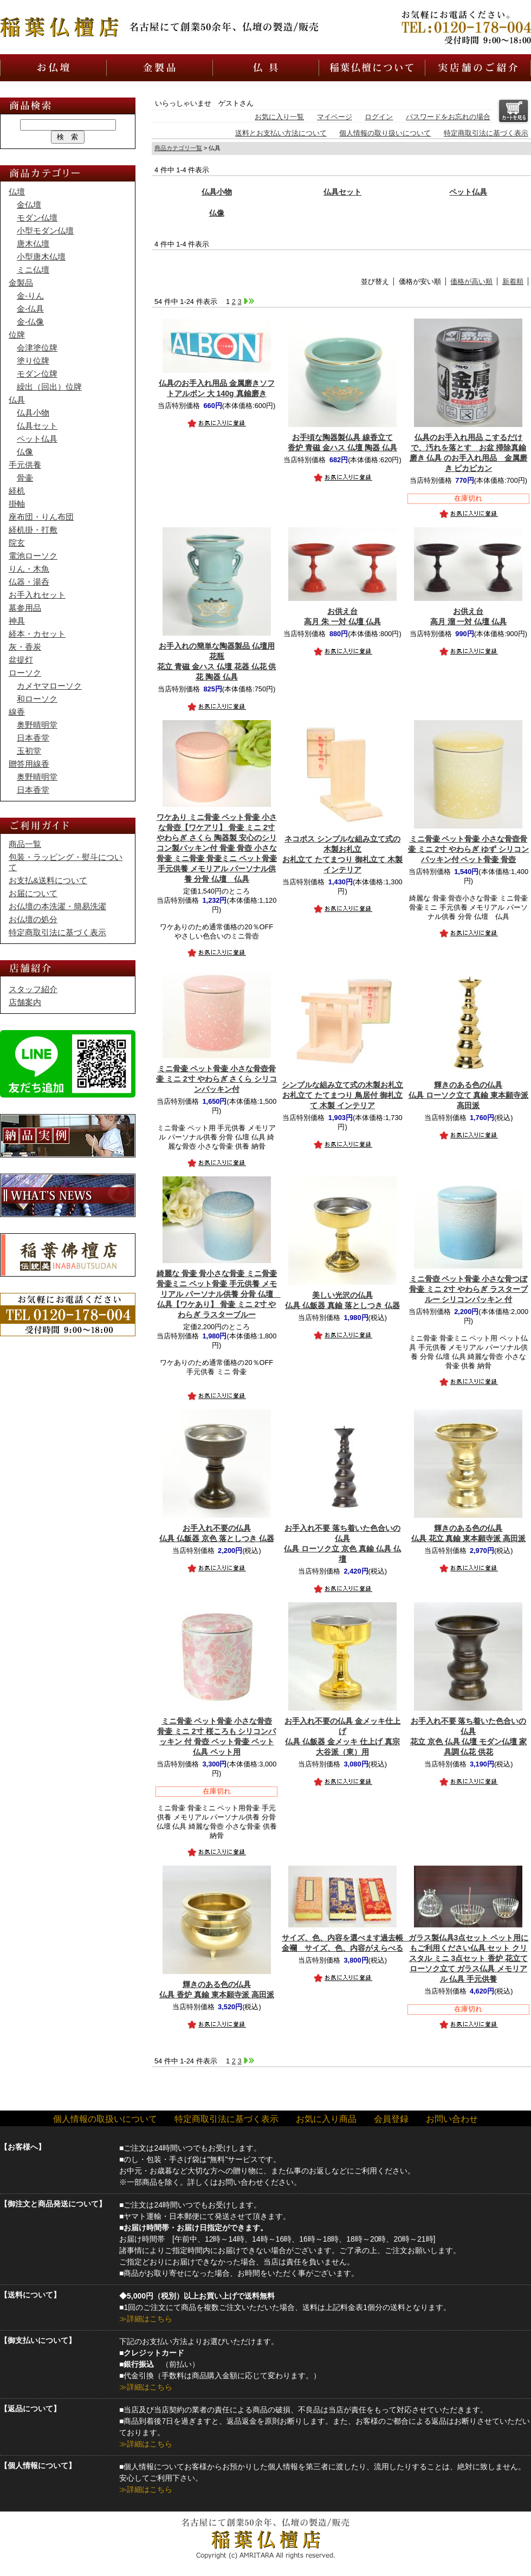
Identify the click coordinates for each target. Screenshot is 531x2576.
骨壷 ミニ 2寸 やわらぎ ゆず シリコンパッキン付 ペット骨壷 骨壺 (468, 849)
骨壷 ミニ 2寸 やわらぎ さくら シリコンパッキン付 (216, 1078)
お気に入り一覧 (279, 117)
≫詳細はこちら (145, 2318)
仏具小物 (217, 191)
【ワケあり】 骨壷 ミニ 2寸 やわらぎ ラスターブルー (219, 1294)
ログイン (379, 117)
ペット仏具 (468, 191)
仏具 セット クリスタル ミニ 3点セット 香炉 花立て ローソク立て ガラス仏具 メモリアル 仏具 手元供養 (469, 1958)
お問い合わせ (452, 2119)
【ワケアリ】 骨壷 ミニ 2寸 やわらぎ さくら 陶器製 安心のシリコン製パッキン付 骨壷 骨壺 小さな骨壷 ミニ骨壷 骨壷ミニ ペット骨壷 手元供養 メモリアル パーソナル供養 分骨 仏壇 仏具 (217, 848)
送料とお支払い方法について (281, 133)
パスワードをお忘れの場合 (448, 117)
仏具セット (342, 191)
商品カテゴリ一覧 (178, 148)
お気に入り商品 (326, 2119)
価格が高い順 (471, 281)
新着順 (512, 281)
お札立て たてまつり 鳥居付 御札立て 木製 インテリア (342, 1095)
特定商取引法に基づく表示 (486, 133)
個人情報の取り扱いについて (385, 133)
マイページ (334, 117)
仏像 (216, 213)
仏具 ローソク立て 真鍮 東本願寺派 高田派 (469, 1095)
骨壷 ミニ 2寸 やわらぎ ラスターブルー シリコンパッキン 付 (468, 1289)
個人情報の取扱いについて (105, 2119)
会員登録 (391, 2119)
